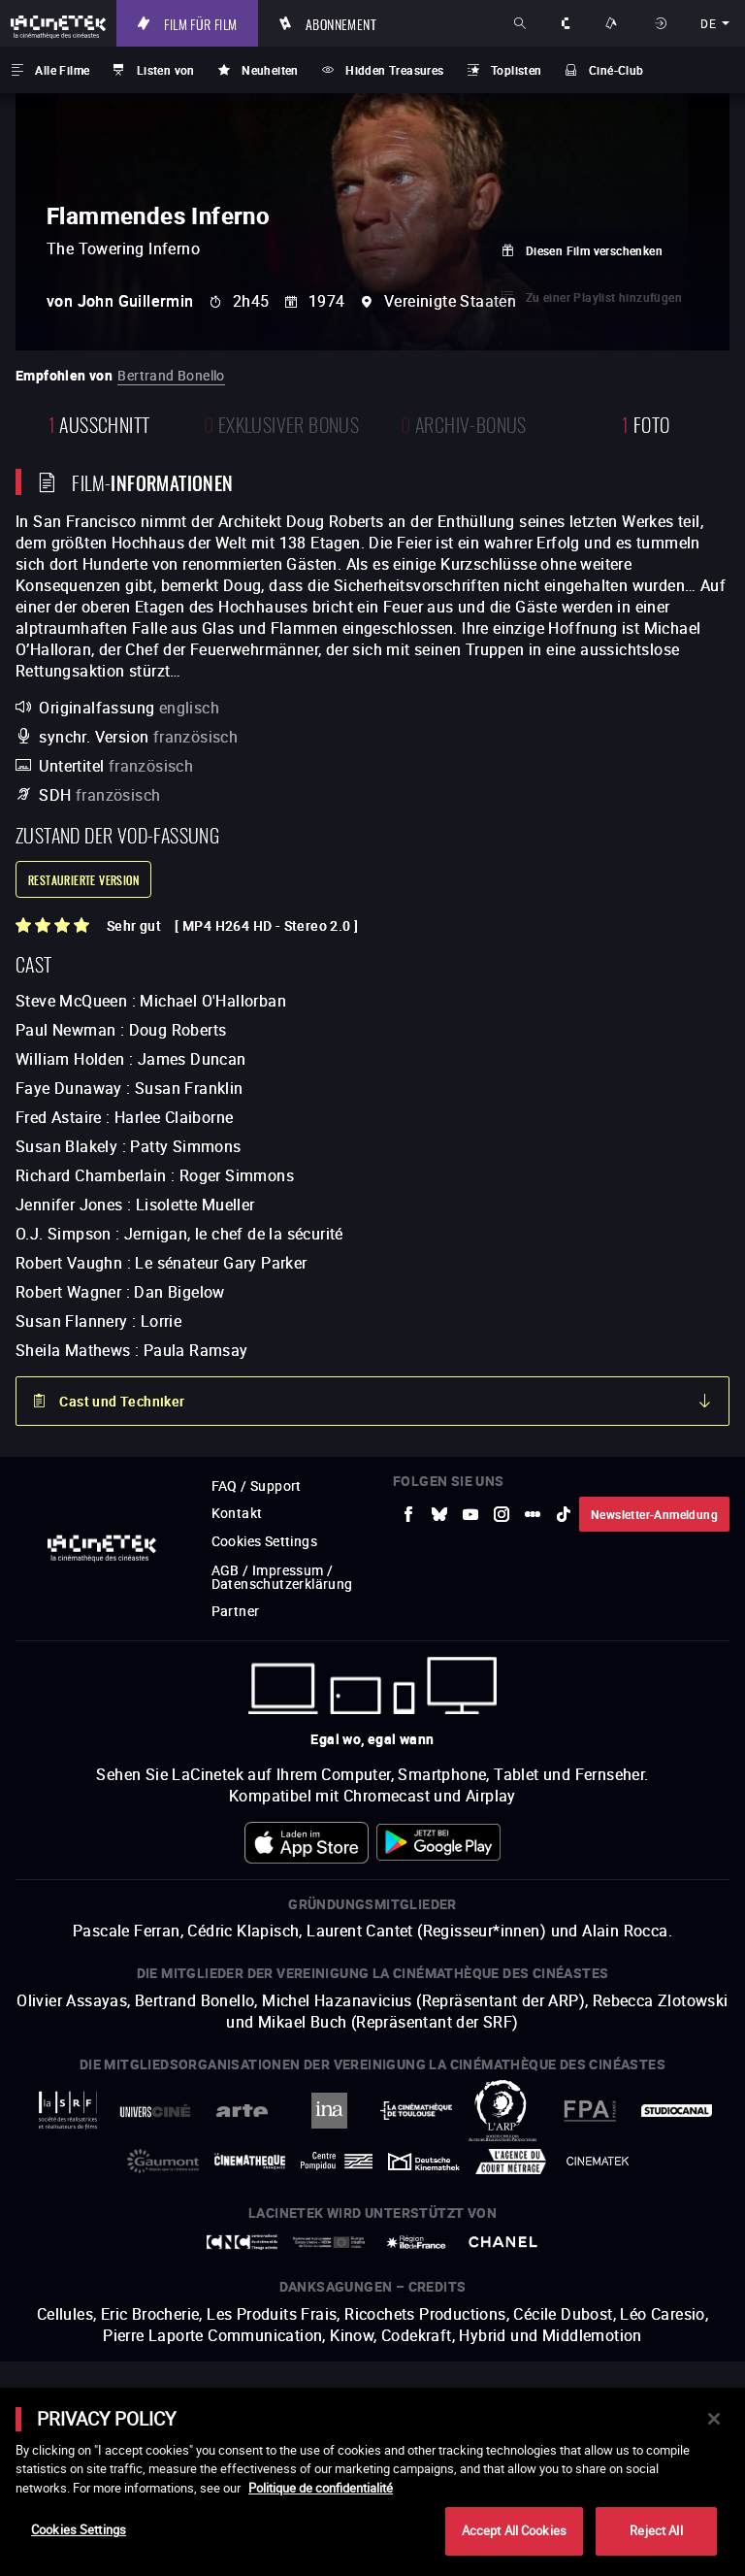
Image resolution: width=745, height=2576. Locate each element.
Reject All (656, 2530)
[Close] (714, 2418)
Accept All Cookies (514, 2530)
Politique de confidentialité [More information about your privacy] (320, 2487)
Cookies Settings (78, 2529)
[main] (372, 2482)
